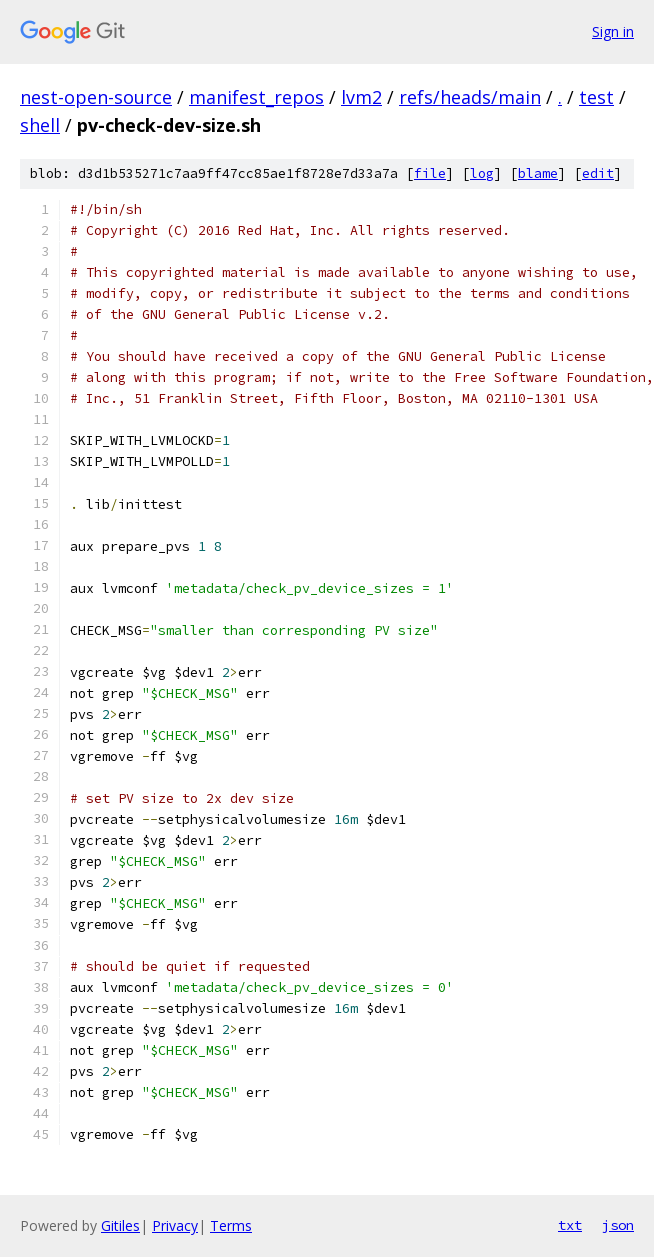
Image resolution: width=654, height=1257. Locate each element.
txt (570, 1225)
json (618, 1225)
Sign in (613, 31)
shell (40, 125)
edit (598, 173)
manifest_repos (256, 97)
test (596, 97)
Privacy (175, 1225)
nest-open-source (96, 97)
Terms (231, 1225)
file (430, 173)
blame (538, 173)
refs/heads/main (470, 97)
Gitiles (120, 1225)
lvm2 (361, 97)
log (482, 173)
